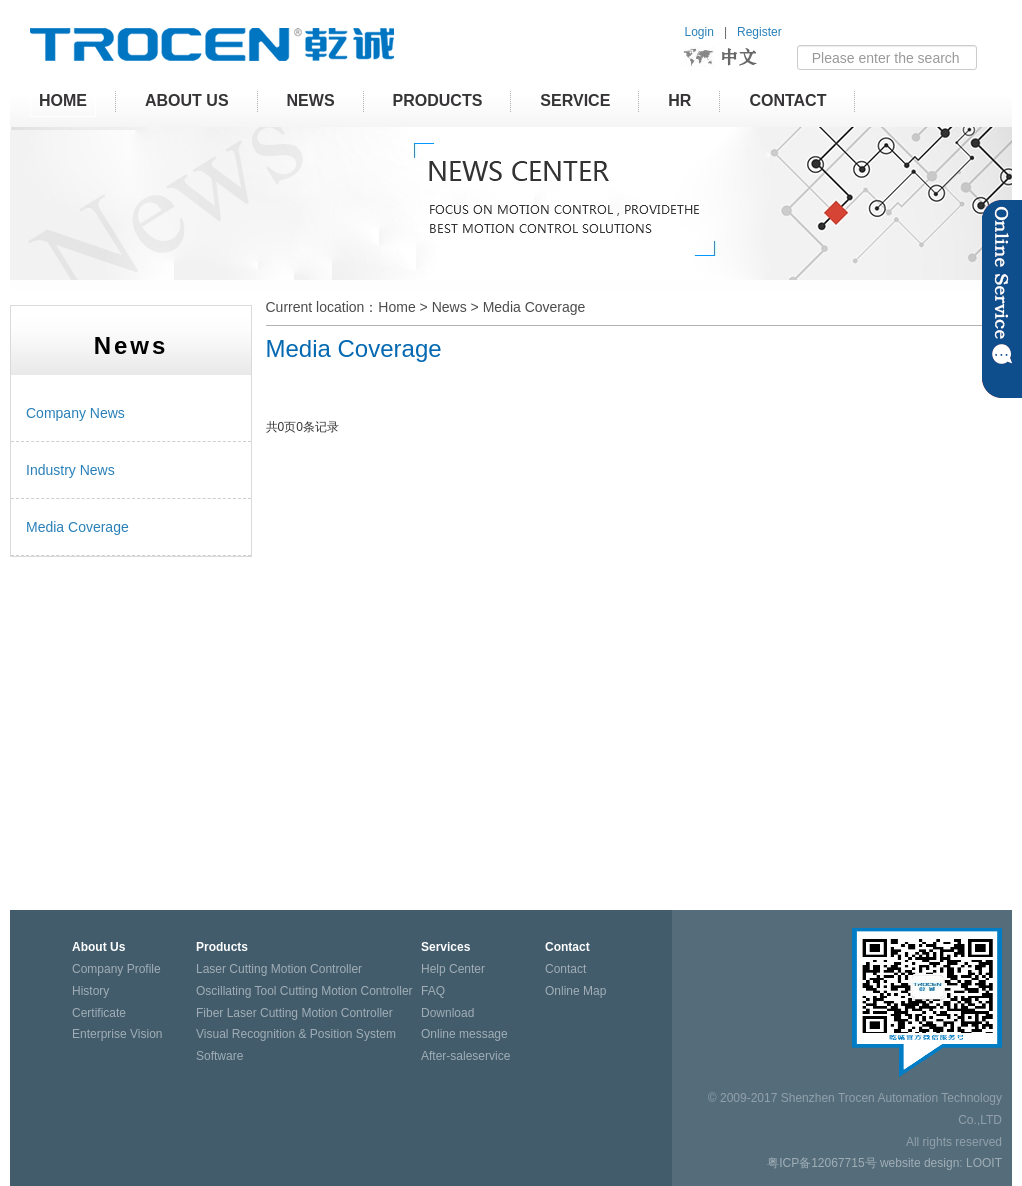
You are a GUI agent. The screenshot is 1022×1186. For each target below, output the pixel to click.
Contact (787, 100)
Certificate (99, 1013)
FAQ (433, 991)
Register (759, 32)
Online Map (575, 991)
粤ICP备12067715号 (821, 1163)
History (90, 991)
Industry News (70, 470)
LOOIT (984, 1163)
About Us (187, 100)
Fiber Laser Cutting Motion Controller (294, 1013)
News (311, 100)
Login (699, 32)
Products (438, 100)
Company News (75, 413)
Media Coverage (534, 307)
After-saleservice (465, 1056)
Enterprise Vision (117, 1034)
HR (679, 100)
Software (219, 1056)
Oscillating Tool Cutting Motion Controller (304, 991)
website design (919, 1163)
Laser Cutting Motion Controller (279, 969)
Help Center (453, 969)
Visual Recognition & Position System (296, 1034)
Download (447, 1013)
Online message (464, 1034)
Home (396, 307)
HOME (63, 100)
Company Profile (116, 969)
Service (575, 100)
